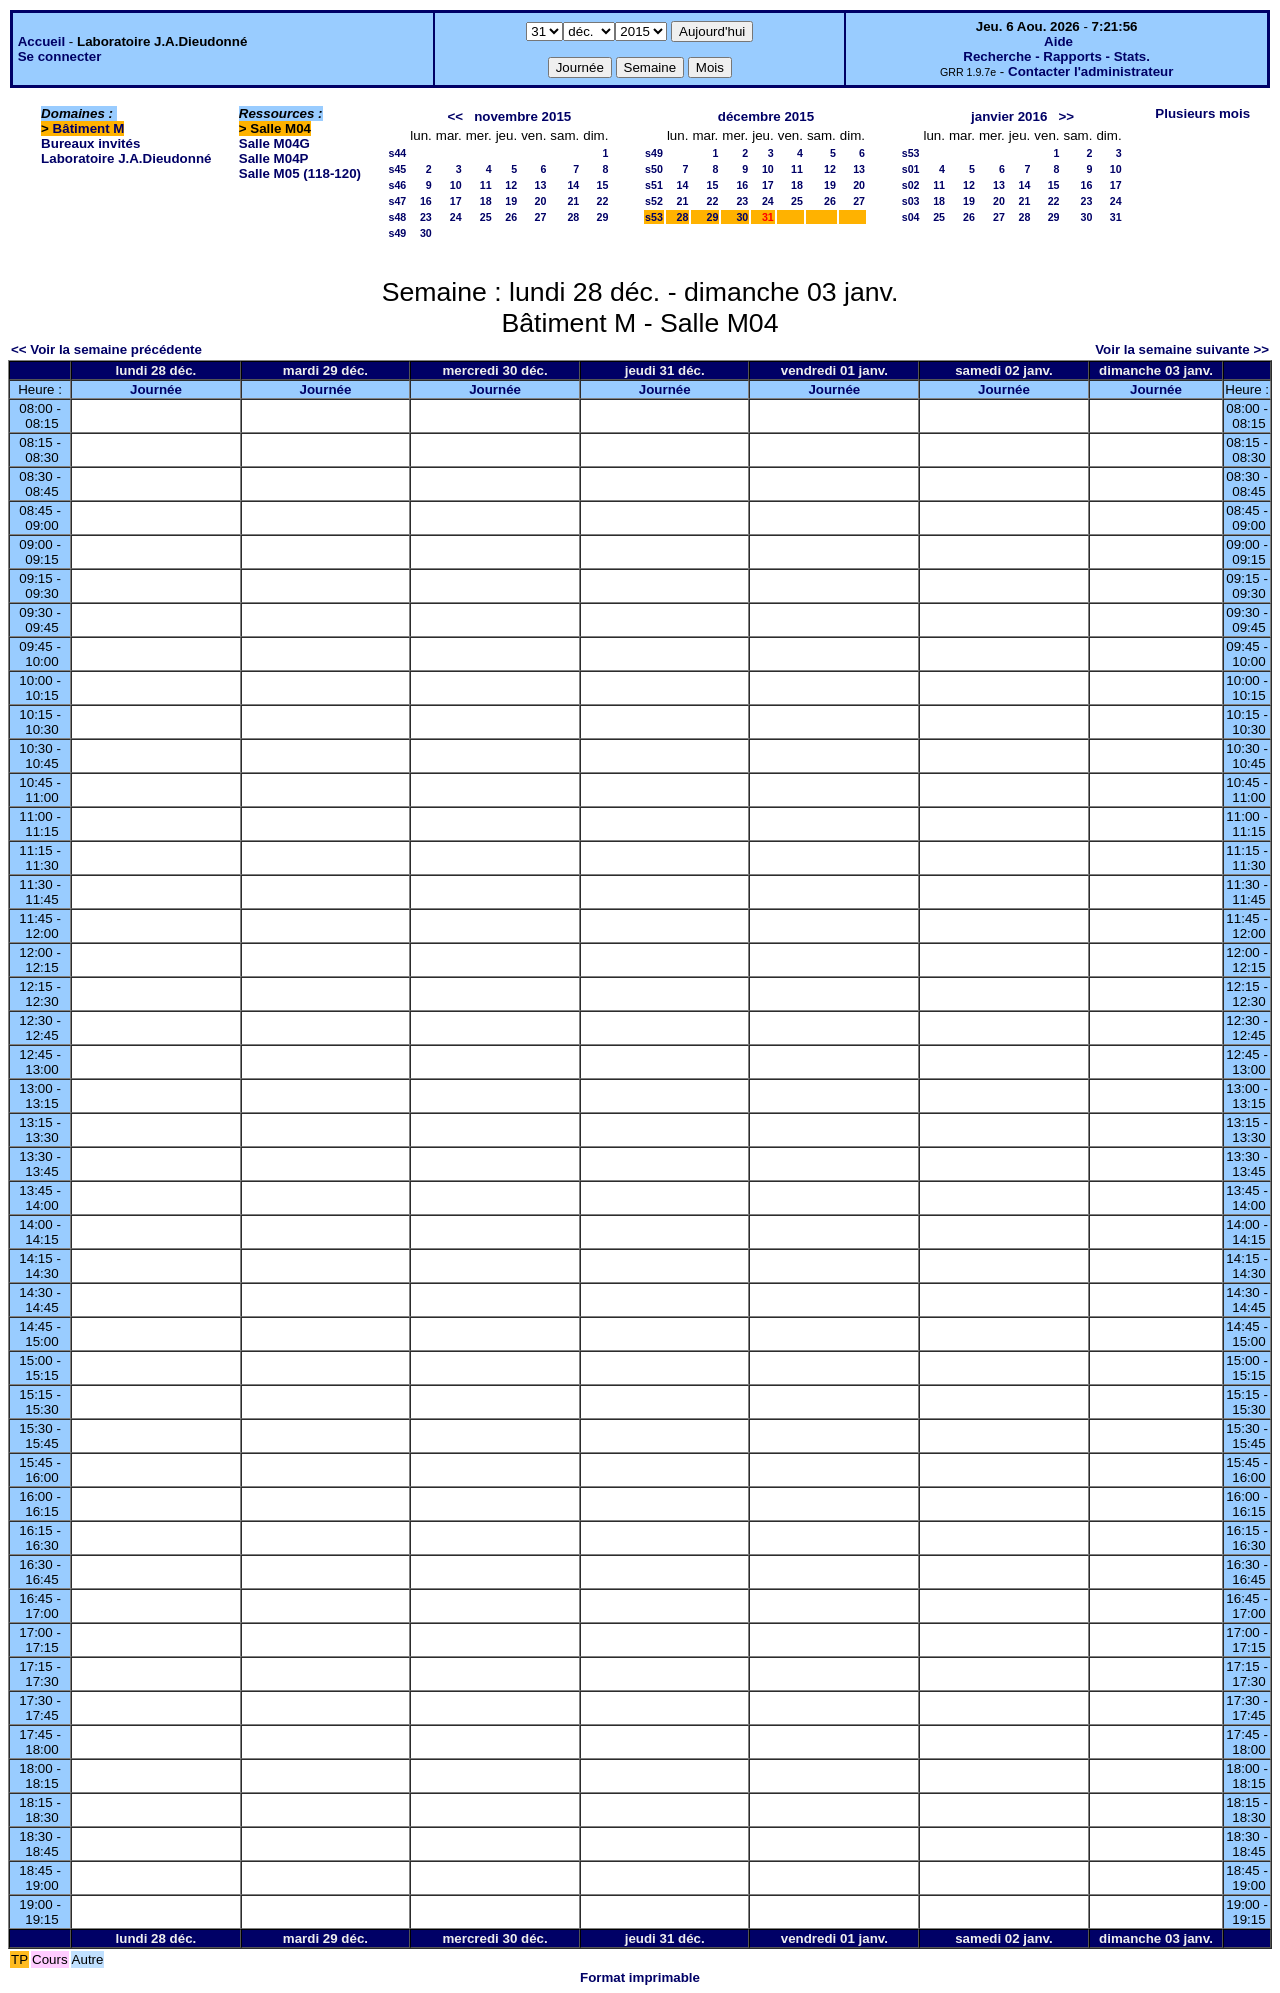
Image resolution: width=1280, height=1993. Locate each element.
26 (511, 217)
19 (511, 201)
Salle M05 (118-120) (300, 173)
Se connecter (60, 56)
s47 (398, 201)
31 (1116, 217)
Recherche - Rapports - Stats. (1056, 56)
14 (573, 185)
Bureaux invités (90, 143)
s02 (911, 185)
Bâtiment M (89, 128)
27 (540, 217)
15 (603, 185)
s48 (398, 217)
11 (486, 185)
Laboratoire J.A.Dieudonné (126, 158)
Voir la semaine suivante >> (1182, 349)
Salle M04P (274, 158)
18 (486, 201)
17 (456, 201)
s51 (654, 185)
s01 (911, 169)
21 (573, 201)
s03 (911, 201)
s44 (398, 153)
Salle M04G (274, 143)
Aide (1058, 41)
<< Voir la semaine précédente (106, 349)
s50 (654, 169)
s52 (654, 201)
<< (455, 116)
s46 (398, 185)
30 (426, 233)
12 (511, 185)
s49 (398, 233)
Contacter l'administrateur (1090, 71)
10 (456, 185)
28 (573, 217)
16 (426, 201)
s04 (911, 217)
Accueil (41, 41)
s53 (654, 217)
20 (540, 201)
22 (603, 201)
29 (603, 217)
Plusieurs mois (1202, 113)
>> (1066, 116)
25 (486, 217)
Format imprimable (640, 1977)
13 (540, 185)
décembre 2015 (766, 116)
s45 (398, 169)
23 (426, 217)
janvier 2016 (1009, 116)
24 (456, 217)
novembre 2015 (522, 116)
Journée (156, 389)
